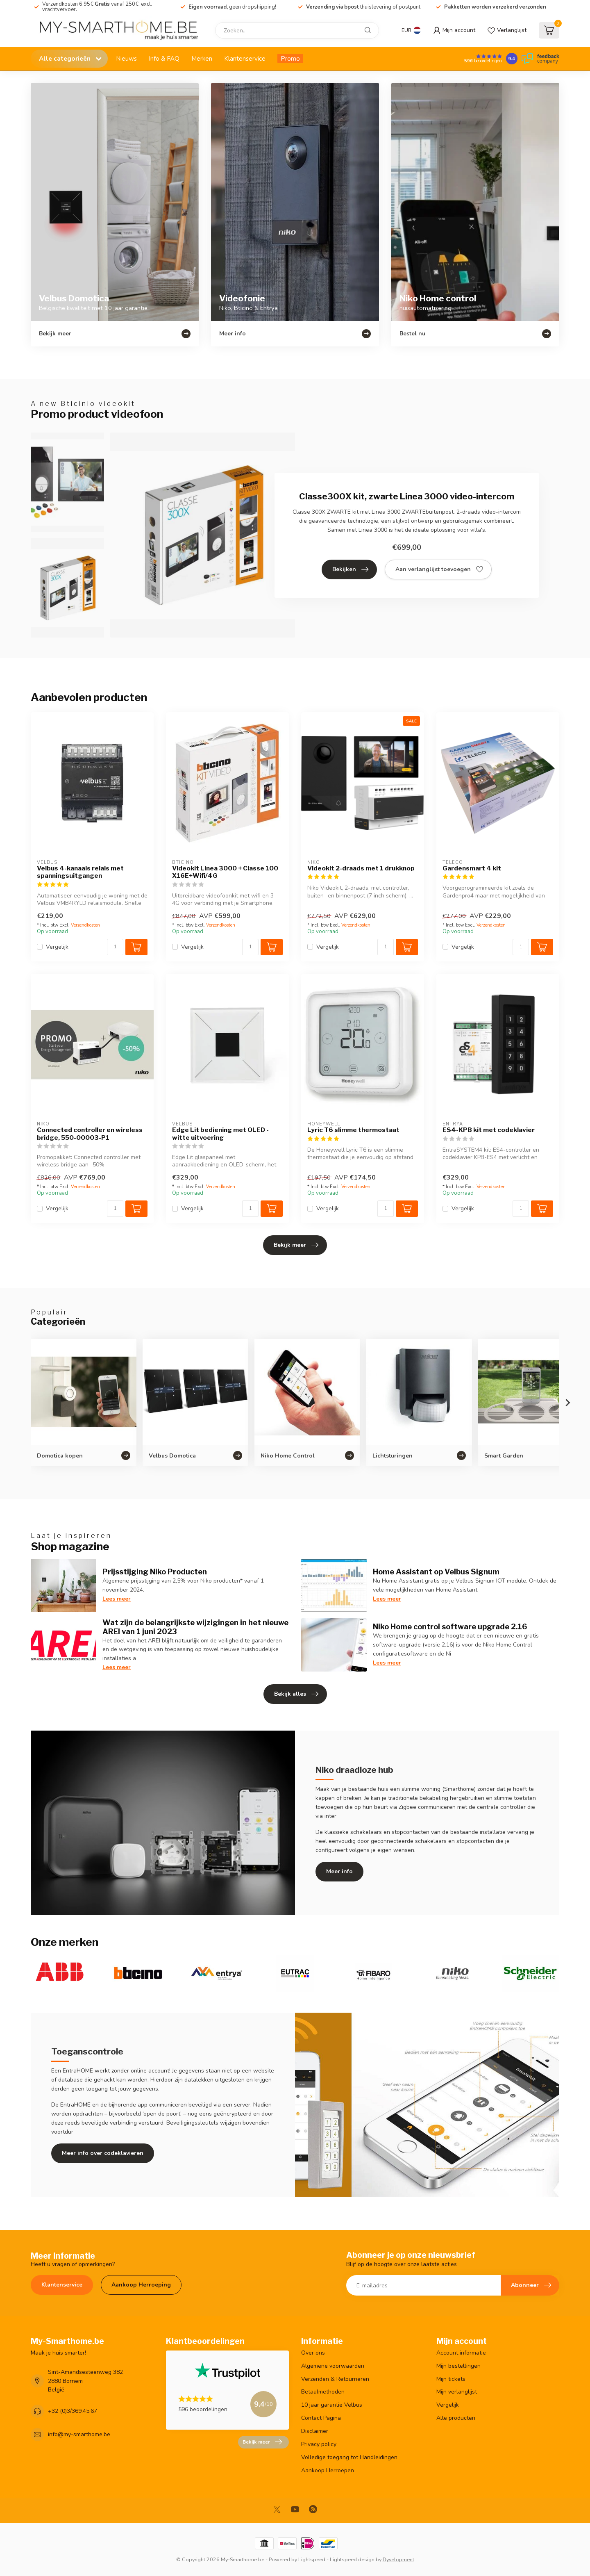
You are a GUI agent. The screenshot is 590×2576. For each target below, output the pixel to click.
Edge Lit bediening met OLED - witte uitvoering (220, 1133)
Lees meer (116, 1599)
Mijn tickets (450, 2379)
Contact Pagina (321, 2418)
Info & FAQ (164, 58)
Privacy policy (318, 2444)
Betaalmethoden (323, 2392)
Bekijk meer (296, 1245)
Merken (201, 58)
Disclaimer (314, 2431)
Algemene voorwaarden (332, 2366)
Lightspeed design (352, 2559)
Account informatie (461, 2353)
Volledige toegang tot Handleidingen (349, 2457)
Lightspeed (311, 2559)
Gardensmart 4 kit (471, 868)
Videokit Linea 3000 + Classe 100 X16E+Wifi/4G (225, 872)
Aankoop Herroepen (327, 2470)
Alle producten (455, 2418)
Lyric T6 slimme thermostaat (353, 1130)
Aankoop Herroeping (141, 2285)
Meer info (339, 1871)
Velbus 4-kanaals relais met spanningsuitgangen (80, 872)
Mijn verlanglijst (456, 2392)
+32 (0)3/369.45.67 (72, 2411)
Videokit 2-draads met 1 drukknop (361, 868)
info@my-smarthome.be (79, 2434)
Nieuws (126, 58)
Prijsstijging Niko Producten (154, 1571)
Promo (290, 58)
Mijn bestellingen (458, 2366)
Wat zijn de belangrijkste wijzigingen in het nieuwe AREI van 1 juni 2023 (195, 1627)
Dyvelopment (398, 2559)
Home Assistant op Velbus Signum (436, 1571)
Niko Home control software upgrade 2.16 (450, 1626)
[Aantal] (115, 947)
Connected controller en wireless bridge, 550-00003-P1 (90, 1133)
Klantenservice (245, 58)
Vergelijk (57, 947)
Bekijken (350, 569)
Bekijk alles (296, 1694)
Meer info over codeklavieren (102, 2153)
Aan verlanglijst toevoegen (439, 569)
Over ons (313, 2353)
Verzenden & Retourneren (335, 2379)
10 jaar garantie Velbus (331, 2405)
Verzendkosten (85, 925)
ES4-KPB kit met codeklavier (488, 1130)
